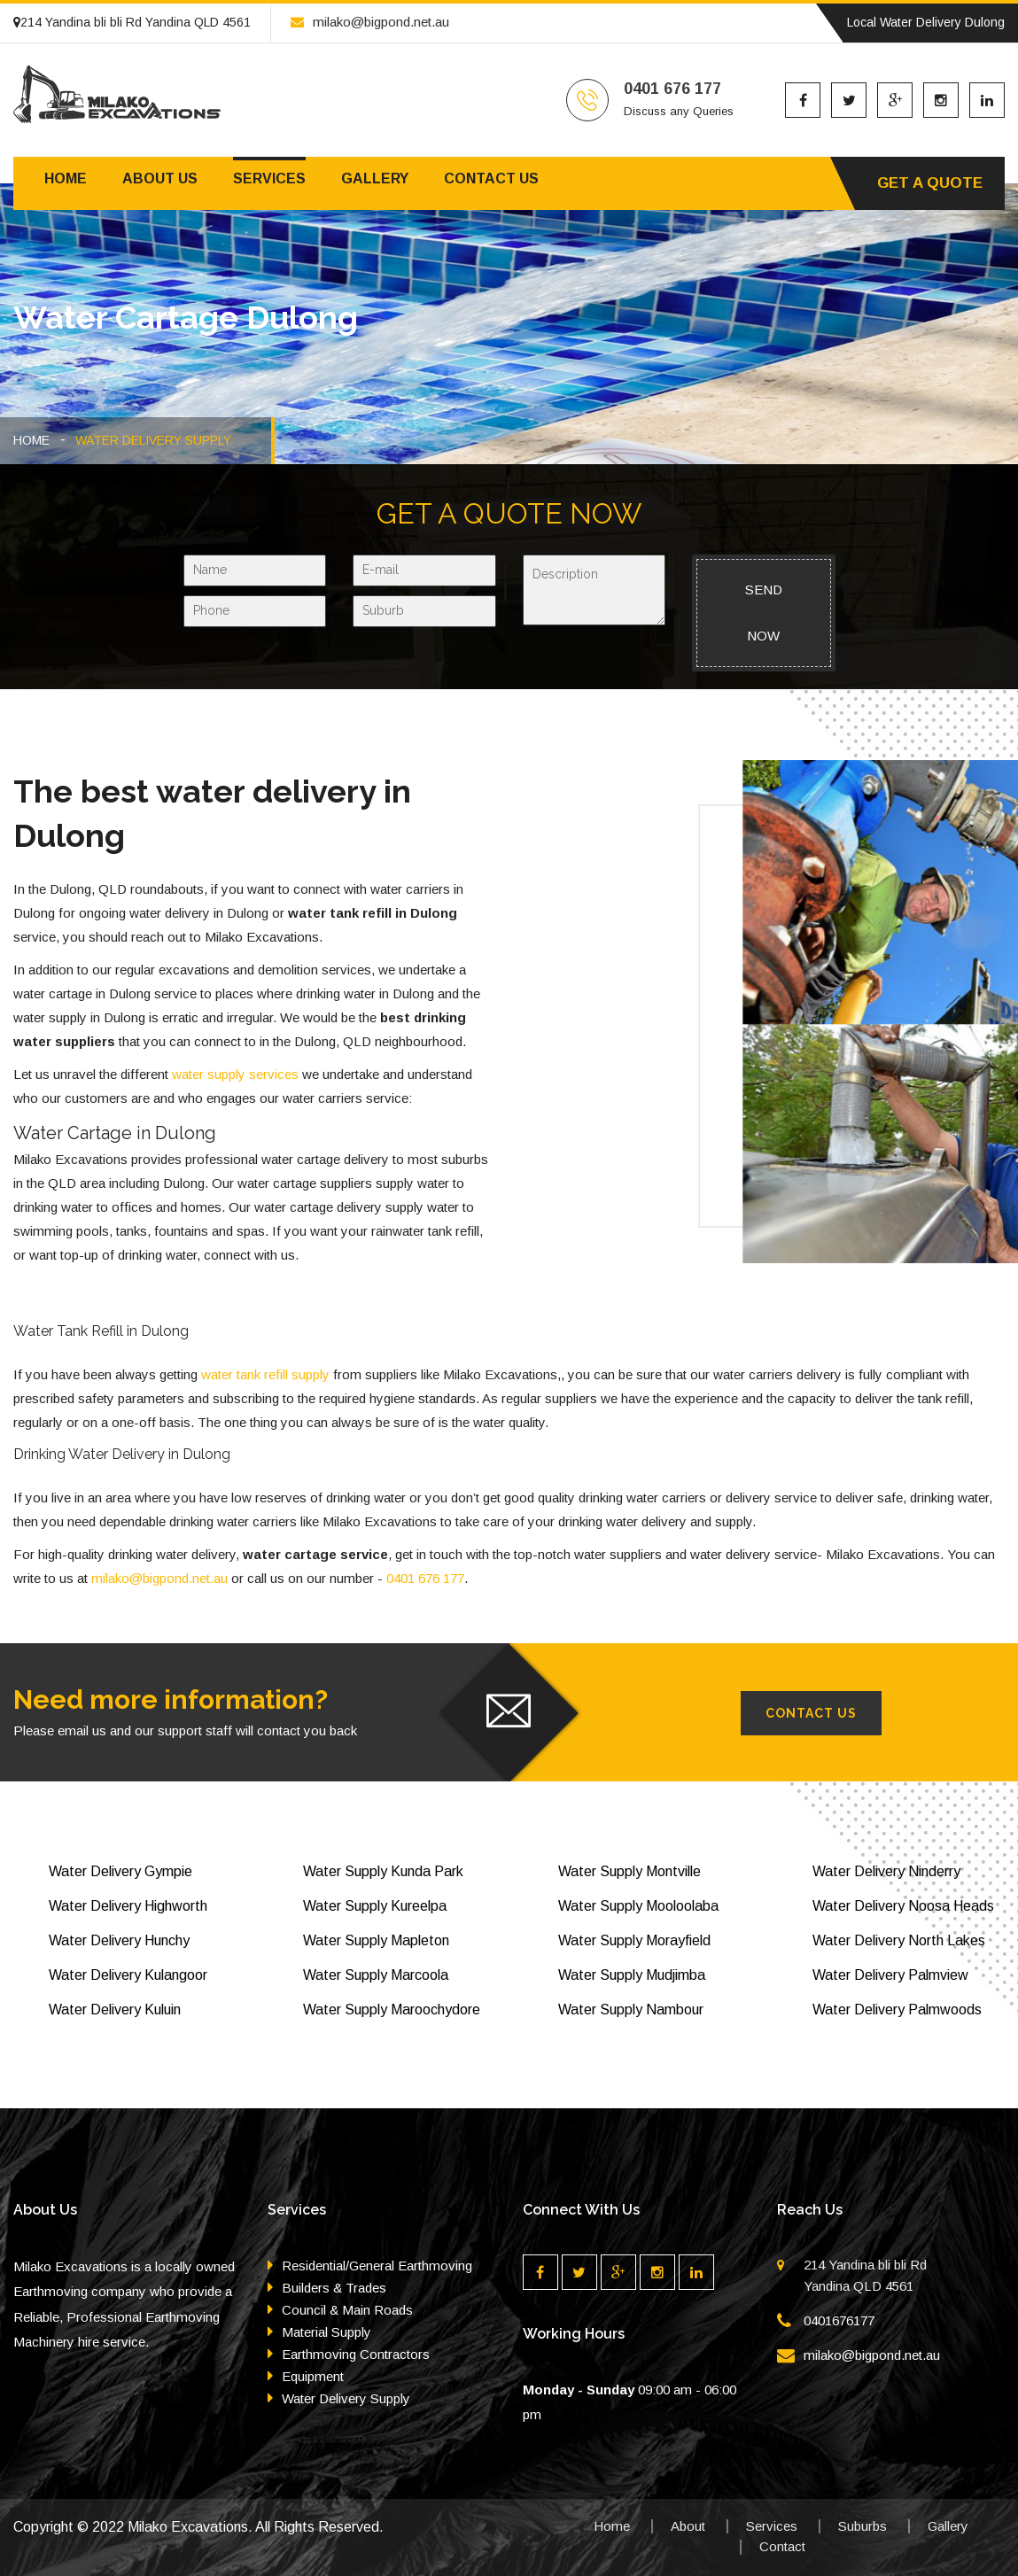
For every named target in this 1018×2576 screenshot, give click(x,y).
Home (65, 178)
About (688, 2525)
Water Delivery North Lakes (898, 1940)
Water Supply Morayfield (634, 1940)
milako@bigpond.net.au (370, 21)
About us (160, 178)
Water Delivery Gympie (120, 1871)
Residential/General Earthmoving (377, 2265)
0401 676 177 (425, 1578)
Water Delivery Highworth (128, 1905)
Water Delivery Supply (346, 2398)
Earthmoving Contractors (356, 2354)
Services (269, 178)
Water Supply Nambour (630, 2009)
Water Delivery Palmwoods (897, 2009)
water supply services (235, 1074)
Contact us (491, 178)
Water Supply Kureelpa (375, 1905)
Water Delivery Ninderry (886, 1871)
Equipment (313, 2376)
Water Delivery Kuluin (115, 2009)
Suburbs (862, 2525)
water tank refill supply (265, 1374)
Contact (782, 2546)
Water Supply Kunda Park (383, 1871)
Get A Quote (930, 183)
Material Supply (326, 2331)
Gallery (374, 178)
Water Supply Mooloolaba (638, 1905)
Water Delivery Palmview (890, 1974)
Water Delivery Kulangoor (128, 1974)
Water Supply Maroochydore (391, 2009)
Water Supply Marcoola (375, 1974)
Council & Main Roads (347, 2309)
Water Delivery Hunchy (119, 1940)
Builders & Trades (334, 2287)
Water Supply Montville (629, 1871)
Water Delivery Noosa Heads (903, 1905)
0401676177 (839, 2320)
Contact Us (811, 1713)
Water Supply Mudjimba (631, 1974)
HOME (31, 440)
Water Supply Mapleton (376, 1940)
